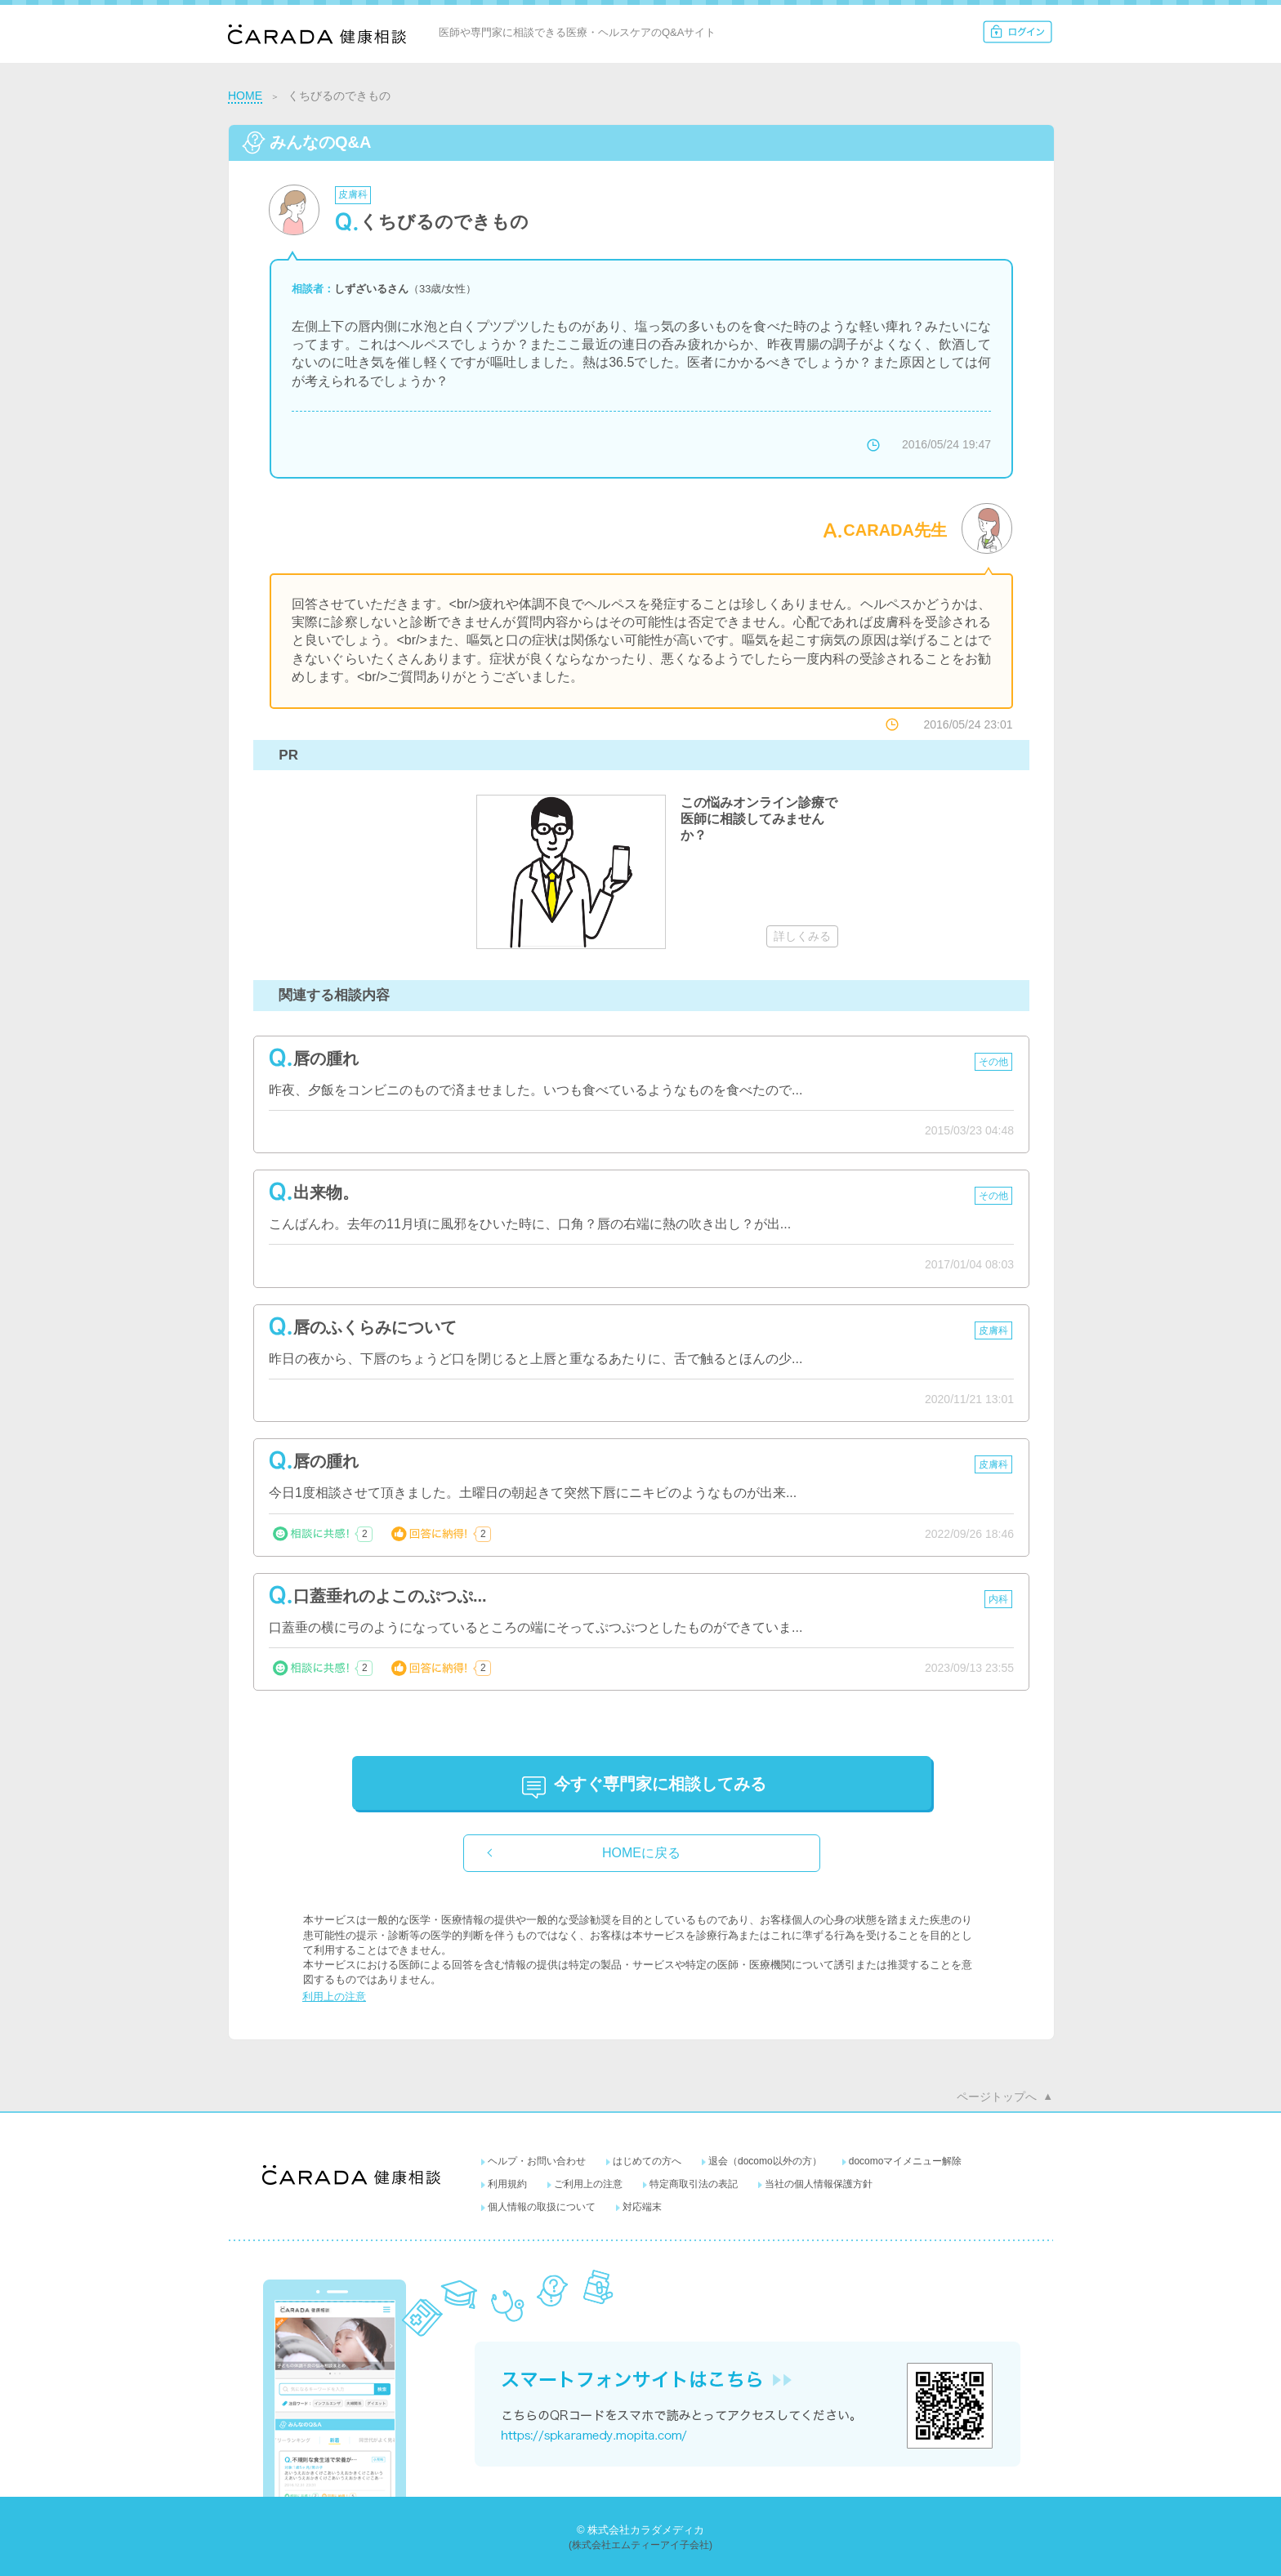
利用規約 (507, 2184)
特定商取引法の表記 (693, 2184)
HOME (245, 95)
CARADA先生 (895, 530)
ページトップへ (997, 2096)
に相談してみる (660, 1784)
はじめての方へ (647, 2161)
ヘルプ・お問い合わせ (537, 2161)
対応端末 (642, 2207)
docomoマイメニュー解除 (905, 2161)
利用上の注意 (334, 1996)
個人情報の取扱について (542, 2207)
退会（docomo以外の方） (765, 2161)
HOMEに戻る (641, 1853)
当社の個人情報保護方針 (819, 2184)
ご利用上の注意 (588, 2184)
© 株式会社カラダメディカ (640, 2530)
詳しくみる (802, 936)
